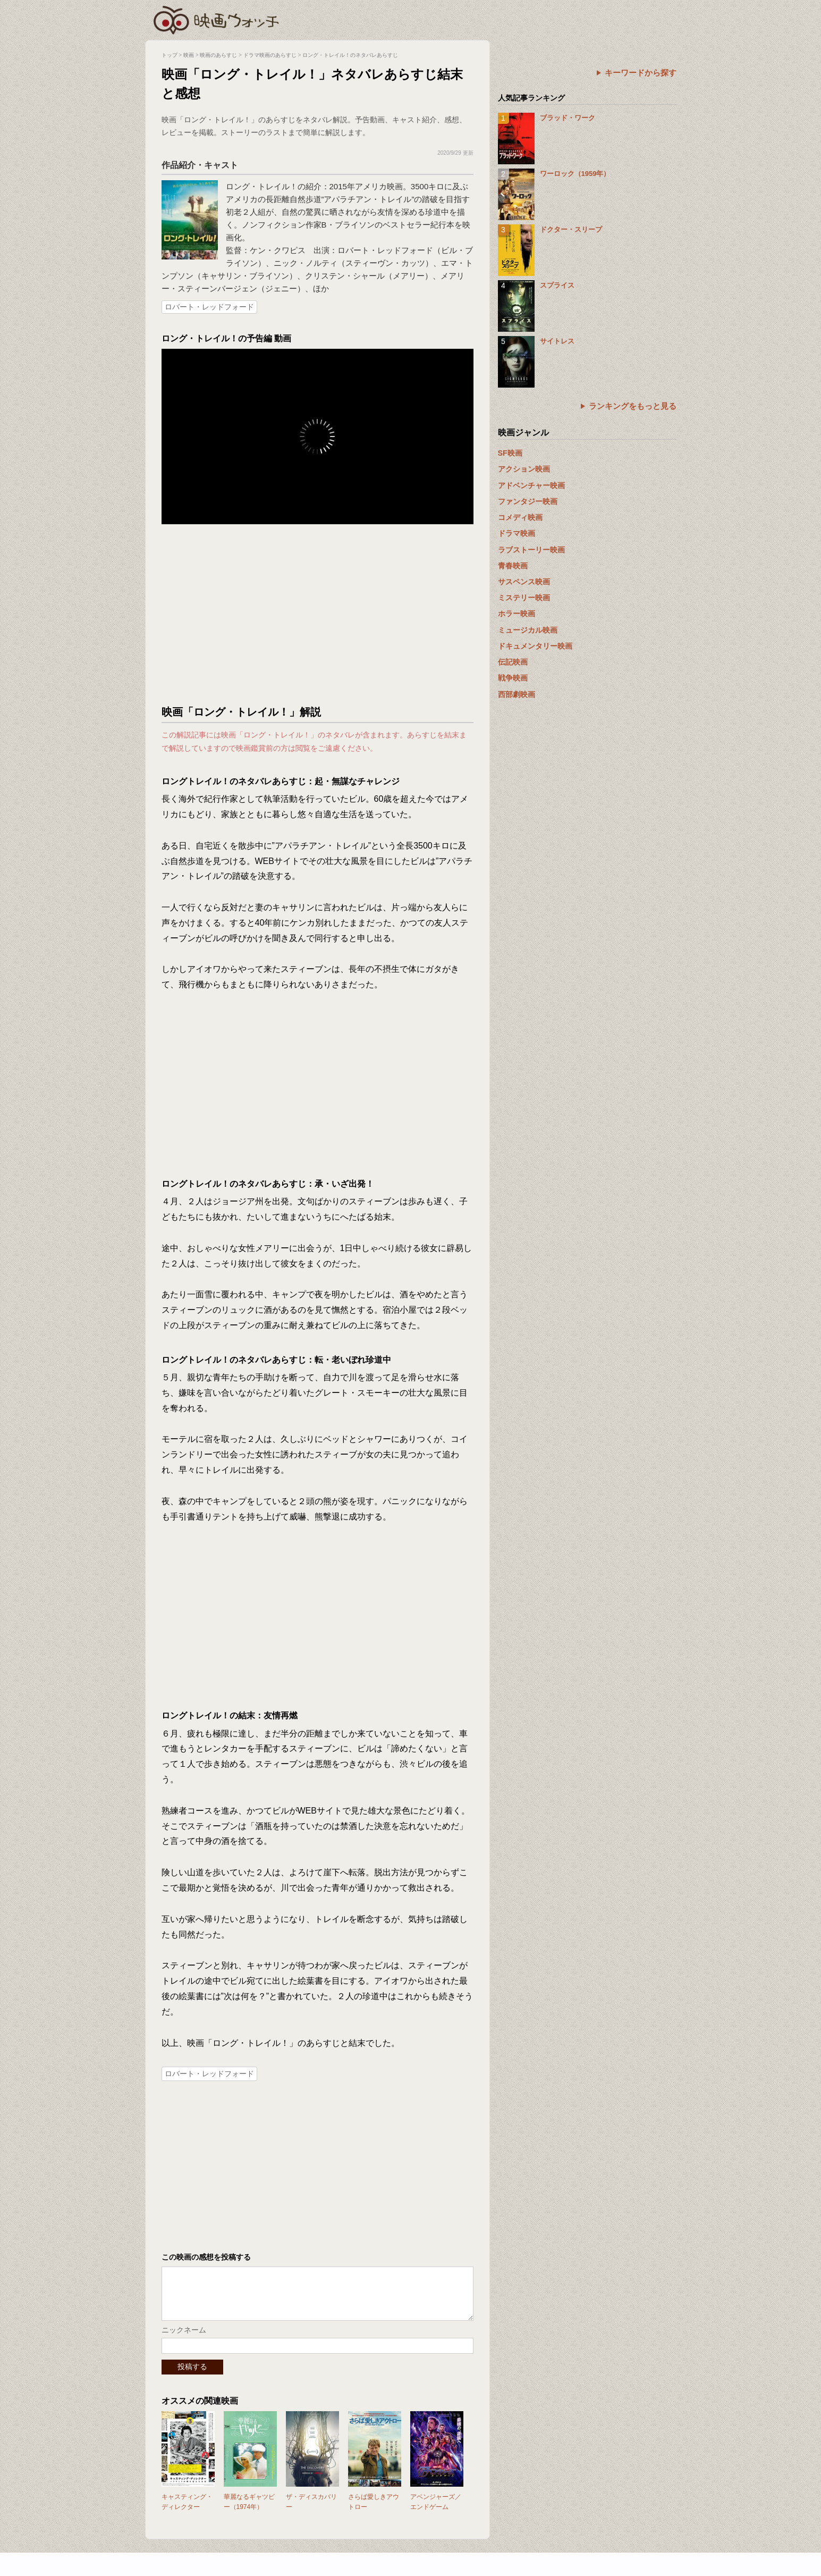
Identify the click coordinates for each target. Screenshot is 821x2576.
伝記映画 (513, 662)
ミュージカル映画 (527, 630)
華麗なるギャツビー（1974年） (249, 2512)
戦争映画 (513, 678)
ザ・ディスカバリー (311, 2512)
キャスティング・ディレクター (187, 2512)
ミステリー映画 (524, 597)
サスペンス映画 (524, 581)
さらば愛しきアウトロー (373, 2512)
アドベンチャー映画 (531, 485)
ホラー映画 (516, 613)
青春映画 (513, 565)
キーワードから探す (640, 72)
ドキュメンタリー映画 (535, 646)
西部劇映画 (516, 694)
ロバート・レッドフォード (209, 307)
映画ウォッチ (216, 19)
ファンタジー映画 (527, 501)
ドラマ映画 (516, 533)
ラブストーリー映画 (531, 550)
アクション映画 (524, 469)
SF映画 (510, 453)
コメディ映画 (520, 517)
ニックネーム (184, 2340)
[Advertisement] (317, 614)
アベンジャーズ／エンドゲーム (435, 2512)
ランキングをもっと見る (632, 405)
